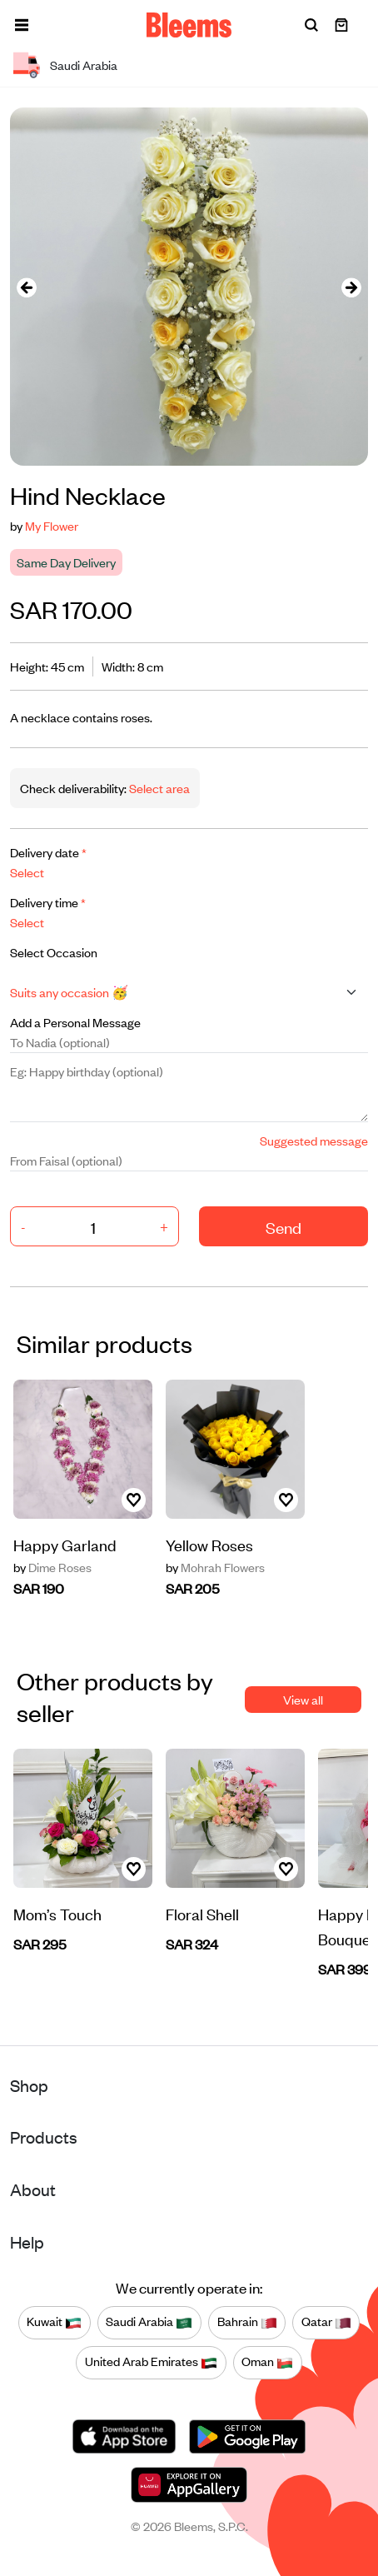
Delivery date (48, 852)
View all (303, 1699)
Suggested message (314, 1140)
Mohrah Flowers (215, 1567)
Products (43, 2136)
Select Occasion (53, 952)
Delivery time (48, 902)
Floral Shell (202, 1913)
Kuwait (54, 2322)
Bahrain (247, 2322)
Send (283, 1226)
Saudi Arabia (149, 2322)
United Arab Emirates (151, 2362)
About (33, 2189)
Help (27, 2241)
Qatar (326, 2322)
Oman (267, 2362)
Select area (158, 787)
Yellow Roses (209, 1544)
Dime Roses (52, 1567)
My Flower (51, 525)
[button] (21, 25)
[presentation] (27, 287)
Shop (29, 2085)
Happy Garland (65, 1544)
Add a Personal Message (75, 1022)
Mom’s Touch (57, 1913)
